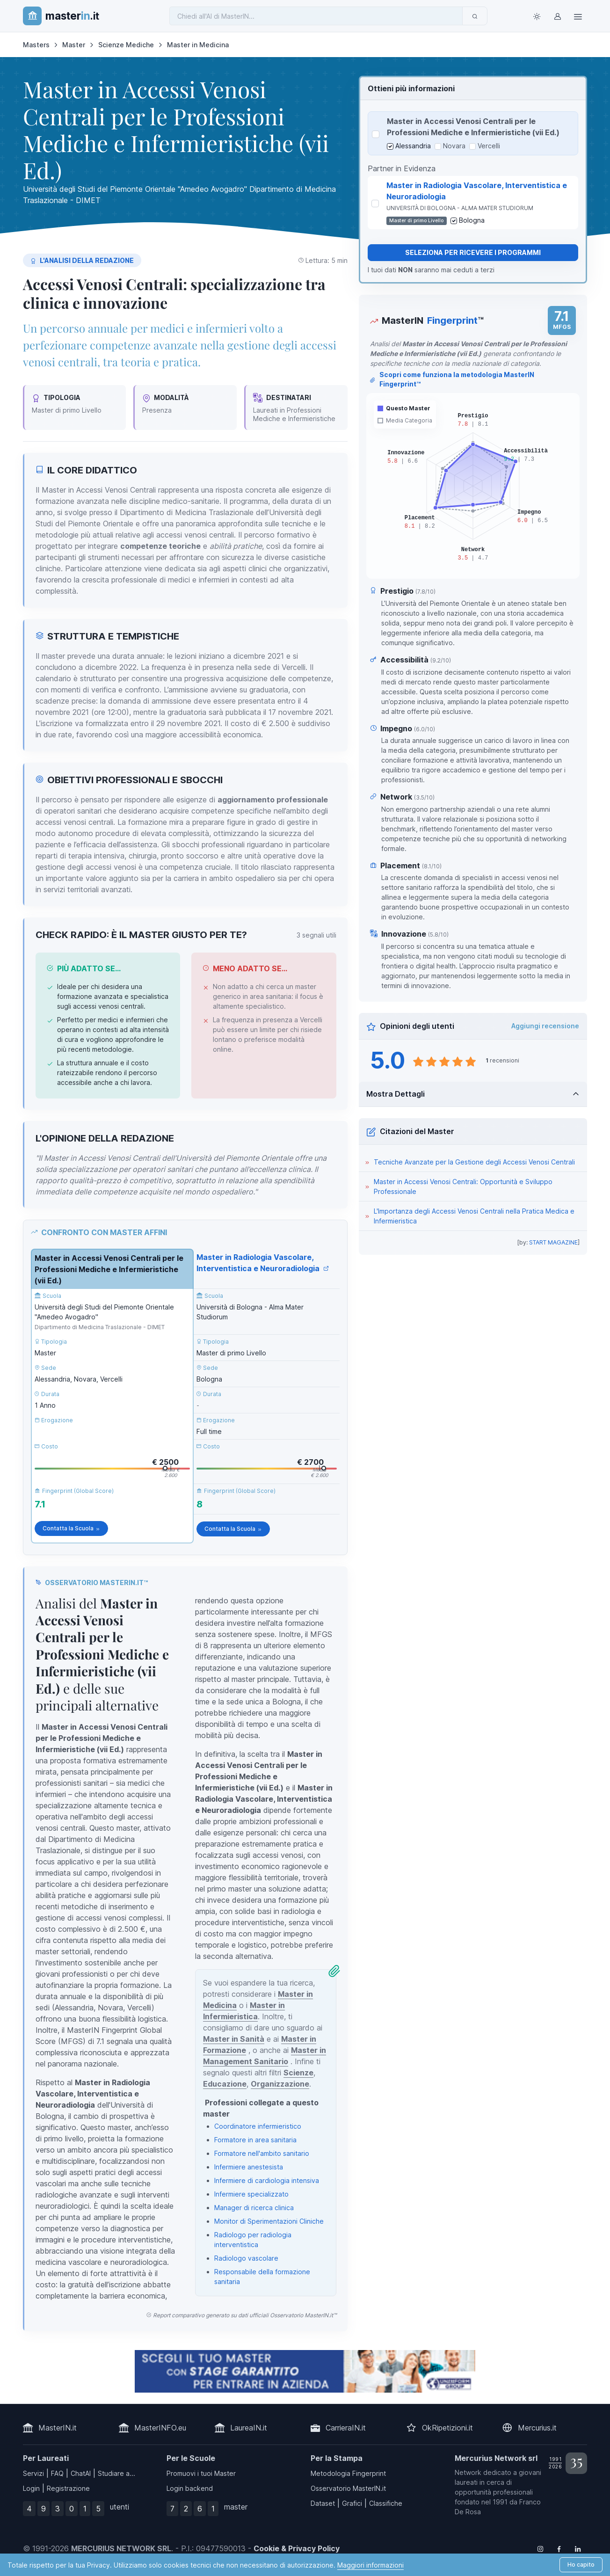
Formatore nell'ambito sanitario (261, 2153)
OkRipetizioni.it (447, 2427)
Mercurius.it (537, 2427)
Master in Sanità (233, 2039)
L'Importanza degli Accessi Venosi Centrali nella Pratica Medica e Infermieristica (474, 1216)
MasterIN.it (57, 2427)
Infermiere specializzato (251, 2194)
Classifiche (385, 2503)
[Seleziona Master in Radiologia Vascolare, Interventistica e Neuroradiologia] (375, 203)
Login (31, 2488)
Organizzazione (280, 2083)
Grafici (352, 2503)
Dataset (323, 2503)
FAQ (57, 2473)
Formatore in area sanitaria (255, 2140)
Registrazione (68, 2488)
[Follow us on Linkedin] (577, 2548)
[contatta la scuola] (305, 2371)
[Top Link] (577, 16)
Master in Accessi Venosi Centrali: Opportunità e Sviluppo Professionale (463, 1186)
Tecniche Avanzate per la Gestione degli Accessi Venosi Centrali (474, 1162)
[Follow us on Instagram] (540, 2548)
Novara (454, 146)
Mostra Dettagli (395, 1094)
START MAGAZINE (553, 1242)
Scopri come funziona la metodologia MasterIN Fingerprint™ (452, 379)
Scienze (298, 2072)
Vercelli (489, 146)
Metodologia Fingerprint (348, 2473)
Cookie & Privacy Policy (297, 2548)
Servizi (33, 2473)
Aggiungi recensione (545, 1026)
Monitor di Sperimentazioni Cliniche (269, 2221)
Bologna (472, 220)
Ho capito (581, 2564)
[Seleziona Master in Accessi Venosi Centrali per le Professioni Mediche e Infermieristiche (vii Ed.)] (375, 134)
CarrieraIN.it (346, 2427)
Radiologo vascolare (246, 2258)
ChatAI (81, 2473)
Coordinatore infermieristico (257, 2126)
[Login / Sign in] (557, 16)
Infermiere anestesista (248, 2167)
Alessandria (413, 146)
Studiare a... (116, 2473)
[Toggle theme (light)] (536, 16)
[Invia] (474, 16)
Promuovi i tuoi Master (201, 2473)
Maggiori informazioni (370, 2565)
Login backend (190, 2488)
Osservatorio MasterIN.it (348, 2488)
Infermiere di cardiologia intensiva (266, 2180)
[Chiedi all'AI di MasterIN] (316, 16)
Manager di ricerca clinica (254, 2208)
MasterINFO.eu (160, 2427)
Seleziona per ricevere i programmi (473, 252)
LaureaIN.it (248, 2427)
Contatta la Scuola (71, 1528)
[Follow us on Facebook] (559, 2548)
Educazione (225, 2083)
